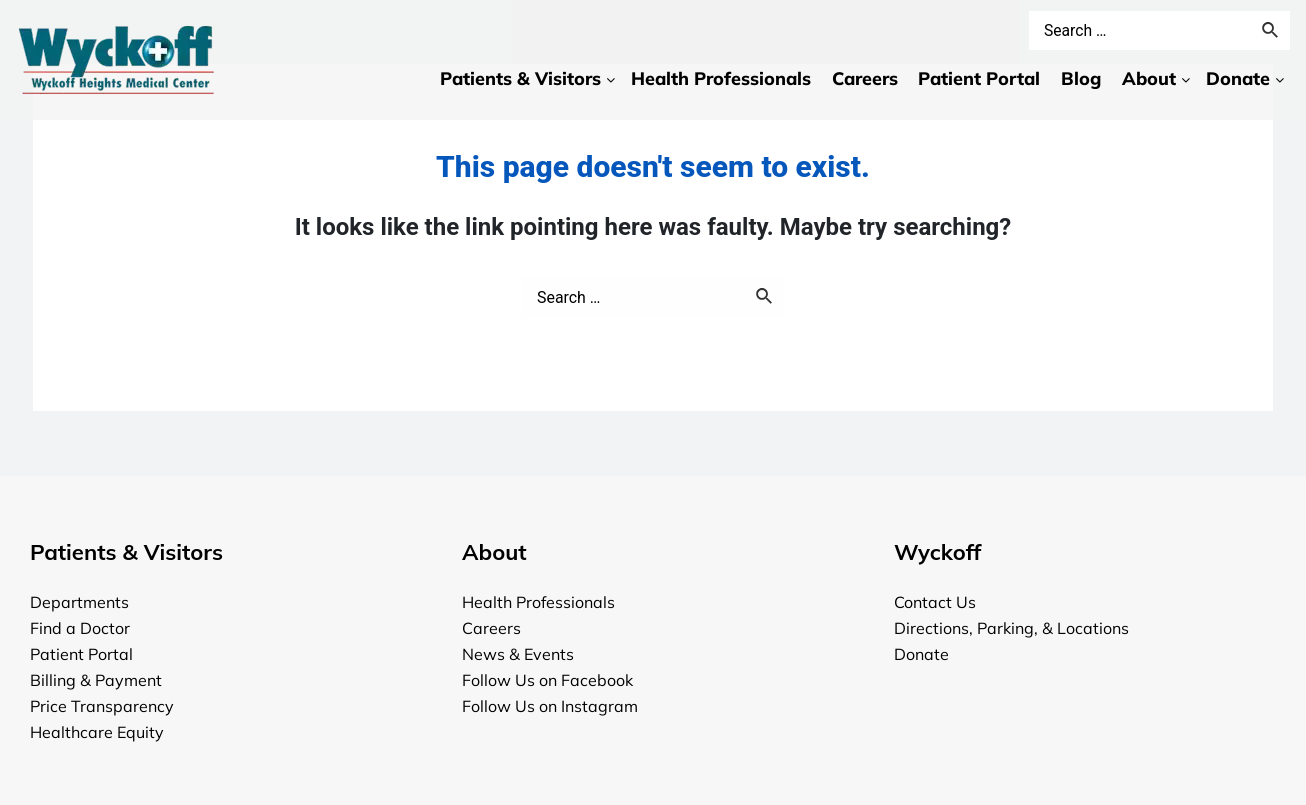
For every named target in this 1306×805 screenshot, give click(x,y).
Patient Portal (81, 654)
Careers (491, 628)
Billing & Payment (96, 680)
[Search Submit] (765, 298)
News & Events (518, 654)
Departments (79, 602)
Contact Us (935, 602)
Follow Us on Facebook (547, 680)
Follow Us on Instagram (550, 706)
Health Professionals (538, 602)
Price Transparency (102, 706)
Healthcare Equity (97, 732)
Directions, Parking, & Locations (1011, 628)
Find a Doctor (80, 628)
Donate (921, 654)
